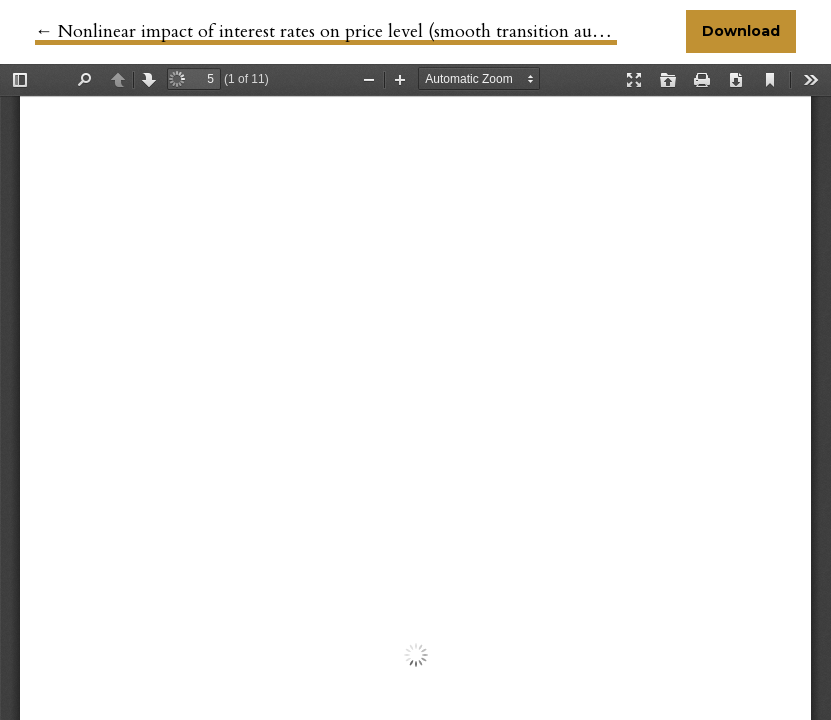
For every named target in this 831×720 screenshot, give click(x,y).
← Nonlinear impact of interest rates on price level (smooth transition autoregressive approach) (400, 31)
